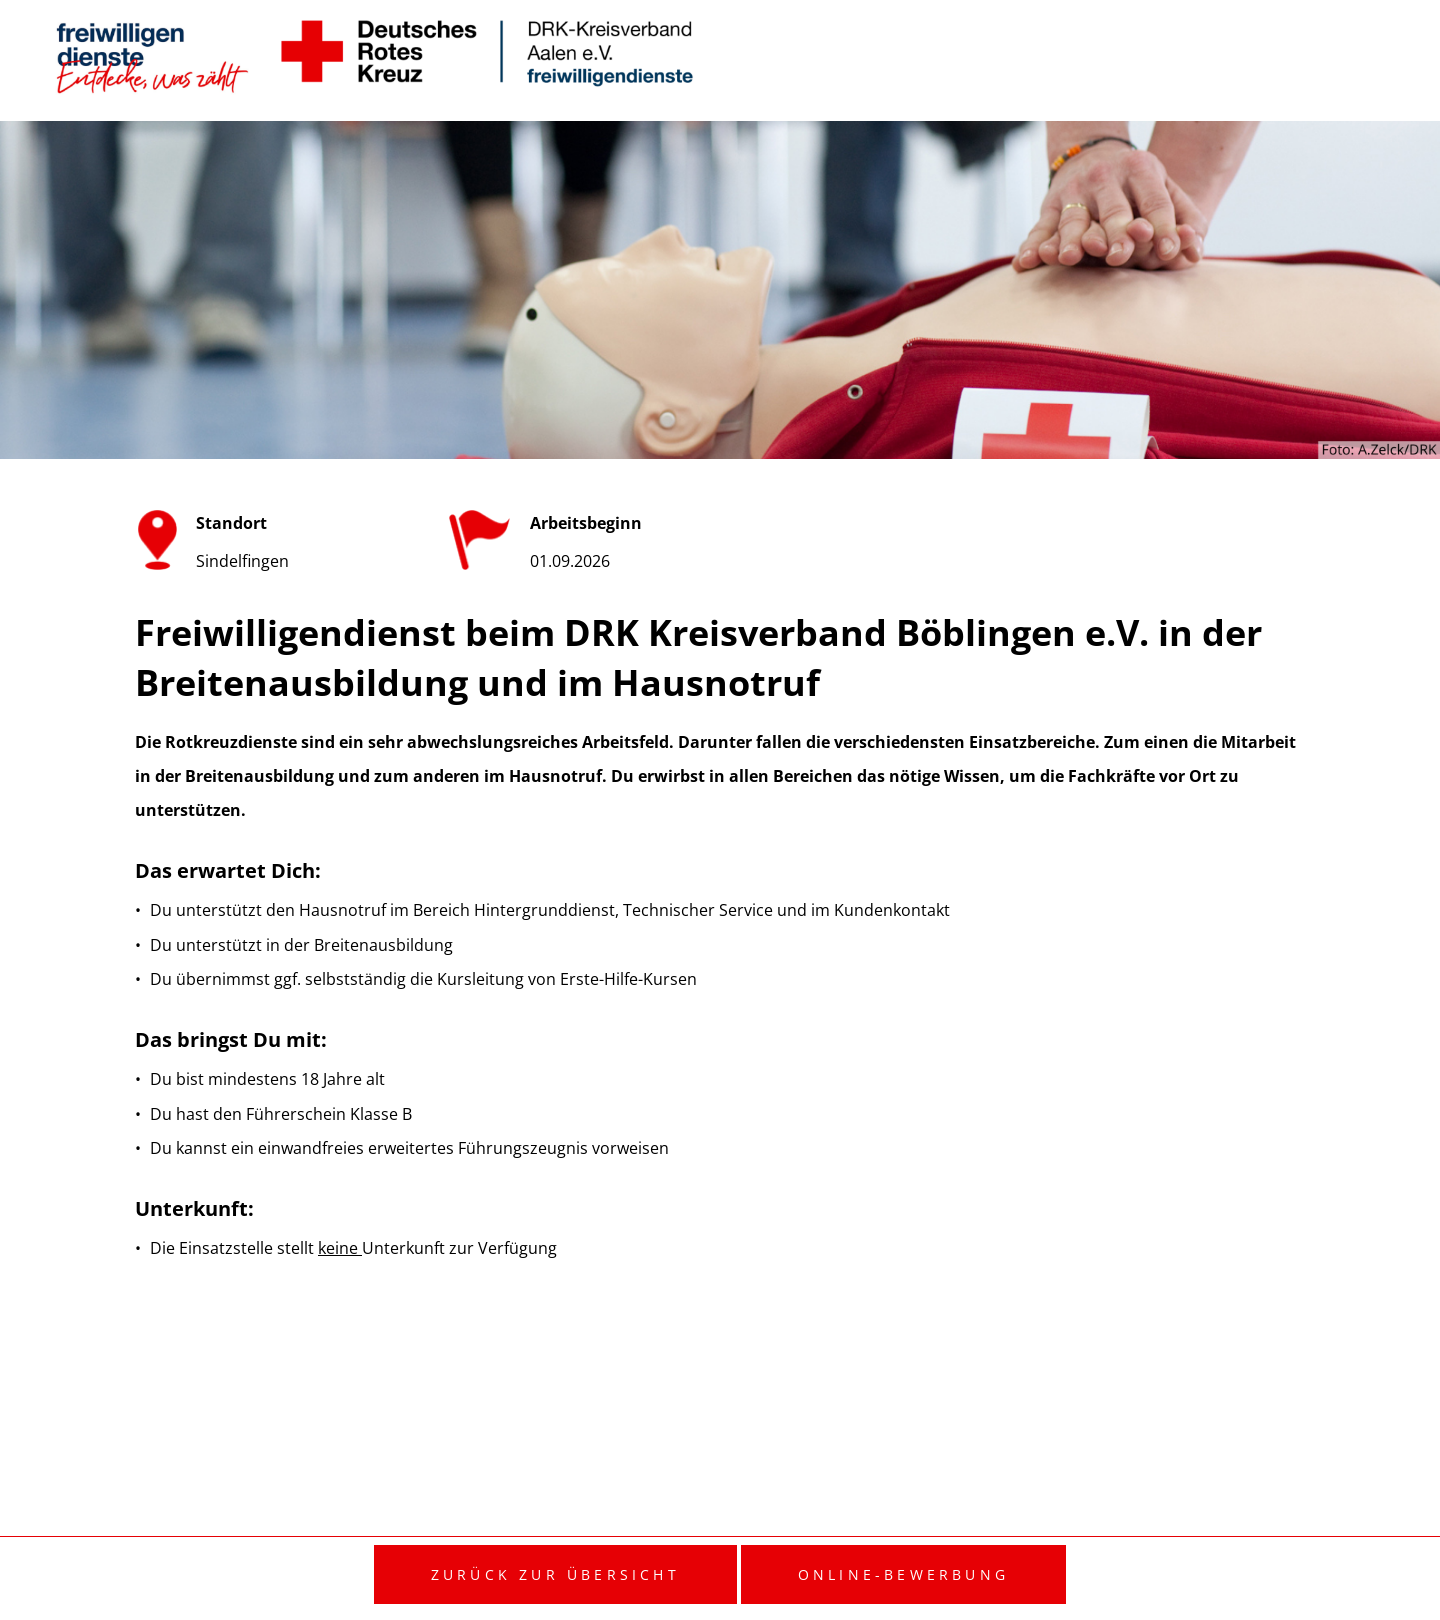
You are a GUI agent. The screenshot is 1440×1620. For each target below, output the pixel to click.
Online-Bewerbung (903, 1574)
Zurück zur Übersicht (555, 1574)
